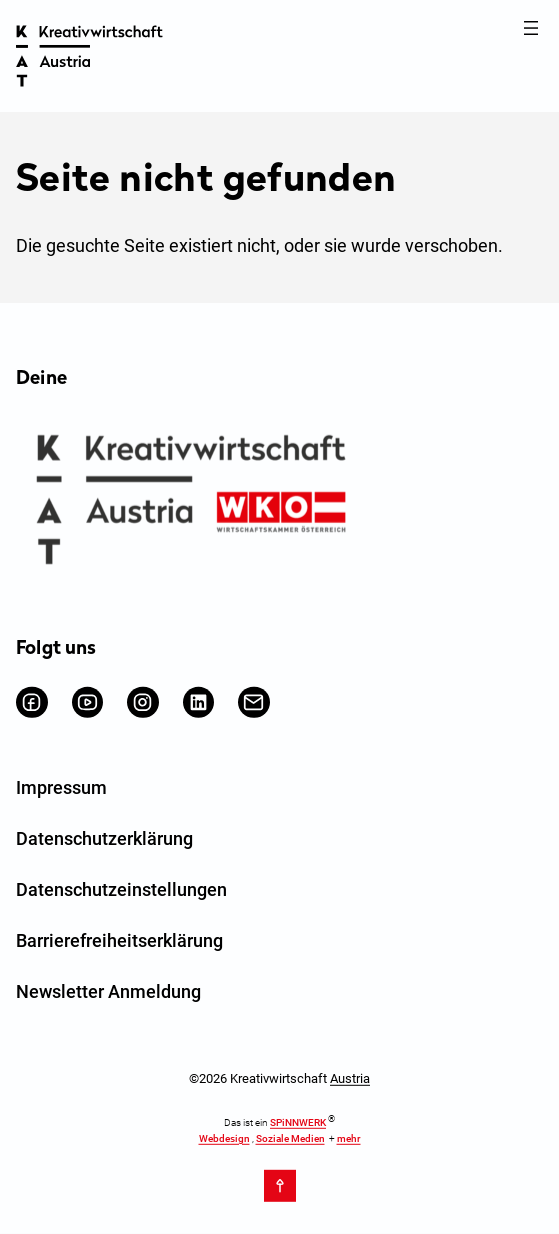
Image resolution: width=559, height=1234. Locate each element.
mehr (349, 1137)
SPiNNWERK (298, 1122)
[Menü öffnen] (531, 28)
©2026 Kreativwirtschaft (279, 1078)
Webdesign (224, 1137)
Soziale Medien (290, 1137)
